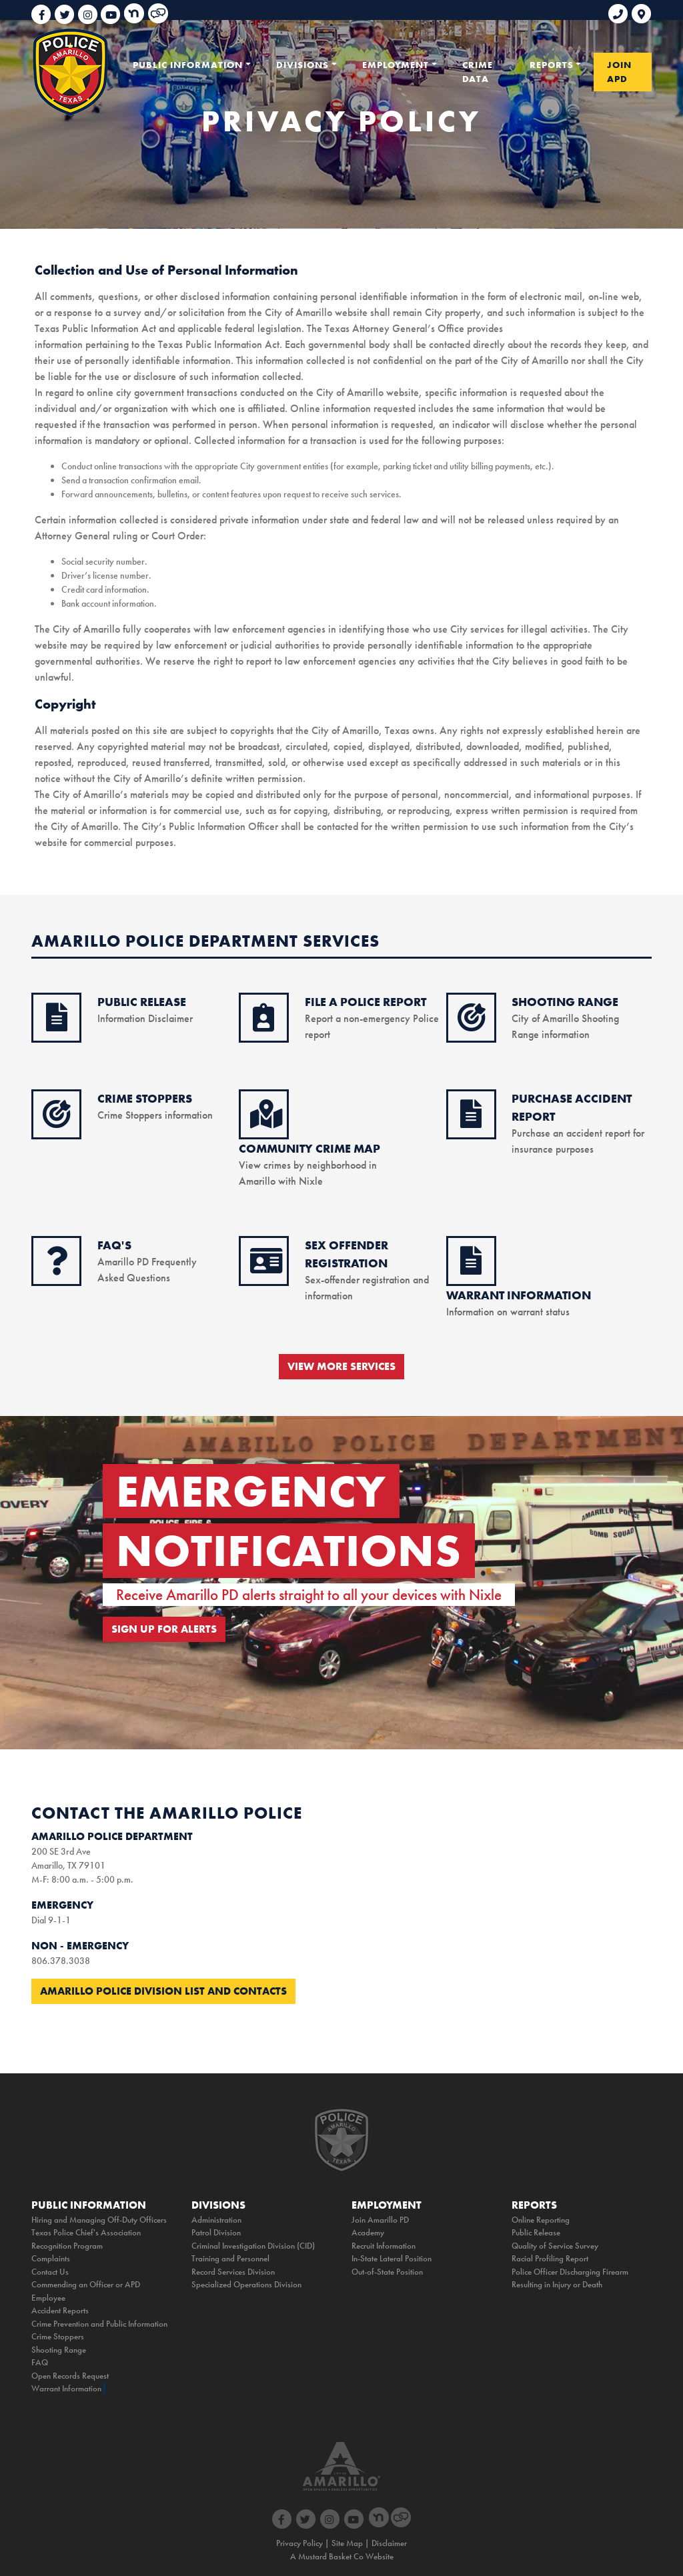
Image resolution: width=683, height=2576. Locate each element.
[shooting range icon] (472, 1025)
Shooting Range (58, 2349)
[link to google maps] (641, 8)
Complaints (50, 2258)
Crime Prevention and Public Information (99, 2323)
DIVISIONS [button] (302, 65)
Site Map (347, 2543)
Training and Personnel (230, 2258)
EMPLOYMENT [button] (395, 65)
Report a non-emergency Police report (372, 1018)
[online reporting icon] (263, 1025)
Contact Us (50, 2271)
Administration (216, 2219)
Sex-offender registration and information (367, 1280)
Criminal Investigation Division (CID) (253, 2245)
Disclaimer (389, 2543)
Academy (368, 2232)
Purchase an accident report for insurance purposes (578, 1133)
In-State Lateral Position (392, 2258)
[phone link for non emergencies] (620, 8)
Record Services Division (233, 2271)
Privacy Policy (299, 2543)
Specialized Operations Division (246, 2284)
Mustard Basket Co (331, 2556)
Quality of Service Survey (555, 2245)
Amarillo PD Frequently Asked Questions (147, 1262)
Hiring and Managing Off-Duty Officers (99, 2219)
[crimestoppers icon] (57, 1121)
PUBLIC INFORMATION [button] (188, 65)
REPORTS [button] (552, 65)
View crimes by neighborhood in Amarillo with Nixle (309, 1165)
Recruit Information (384, 2245)
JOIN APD (619, 72)
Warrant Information (66, 2388)
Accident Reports (60, 2310)
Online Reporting (541, 2219)
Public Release (536, 2232)
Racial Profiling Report (550, 2258)
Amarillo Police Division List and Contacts (163, 1991)
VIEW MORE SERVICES (341, 1366)
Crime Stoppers (57, 2336)
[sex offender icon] (266, 1268)
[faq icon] (56, 1268)
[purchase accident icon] (471, 1121)
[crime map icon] (266, 1121)
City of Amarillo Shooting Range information (565, 1018)
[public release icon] (56, 1025)
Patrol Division (216, 2232)
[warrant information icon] (471, 1268)
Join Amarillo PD (380, 2219)
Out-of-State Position (387, 2271)
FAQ (39, 2362)
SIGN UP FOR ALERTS (164, 1629)
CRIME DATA (477, 72)
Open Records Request (70, 2375)
